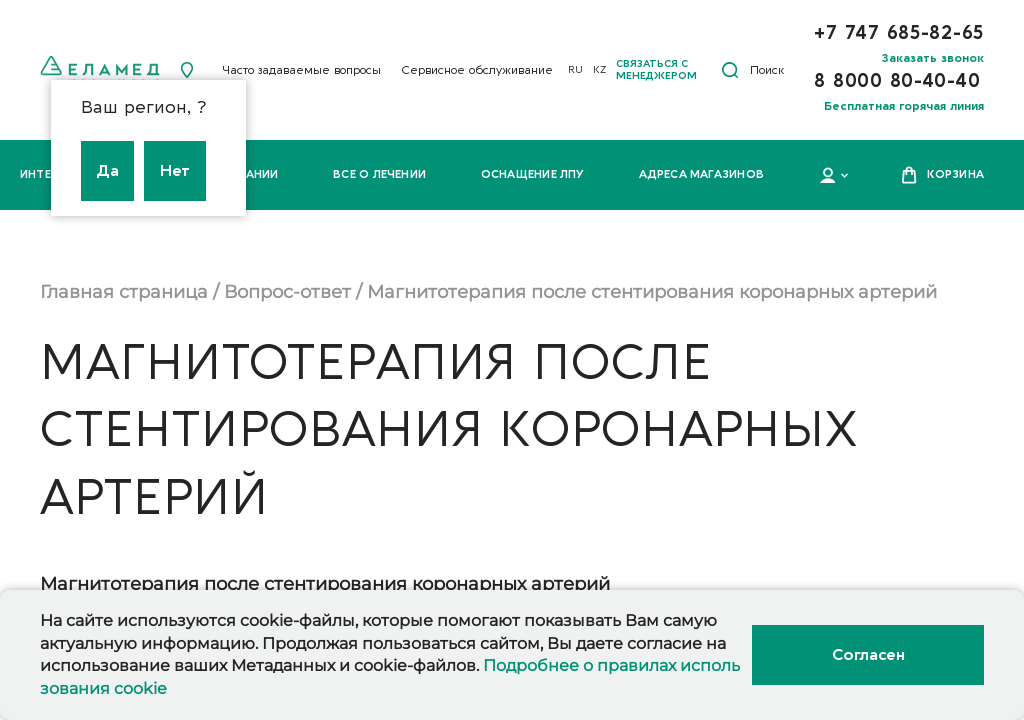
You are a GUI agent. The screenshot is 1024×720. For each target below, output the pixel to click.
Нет (175, 171)
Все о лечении (379, 174)
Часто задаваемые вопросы (301, 70)
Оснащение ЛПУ (533, 174)
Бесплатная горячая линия (904, 106)
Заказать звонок (933, 58)
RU (575, 70)
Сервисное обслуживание (477, 70)
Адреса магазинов (701, 174)
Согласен (868, 655)
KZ (599, 70)
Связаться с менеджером (656, 70)
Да (107, 171)
